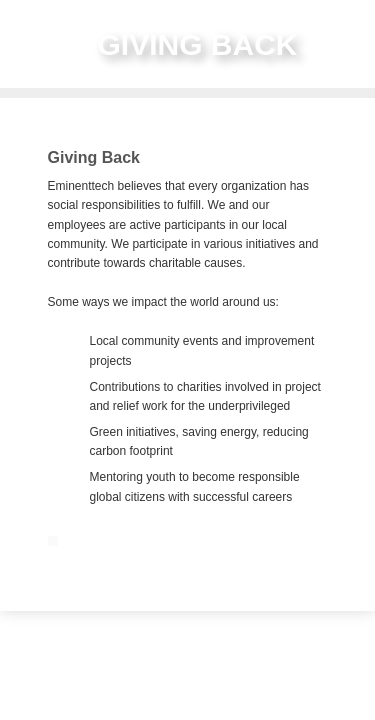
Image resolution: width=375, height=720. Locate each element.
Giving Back (94, 157)
